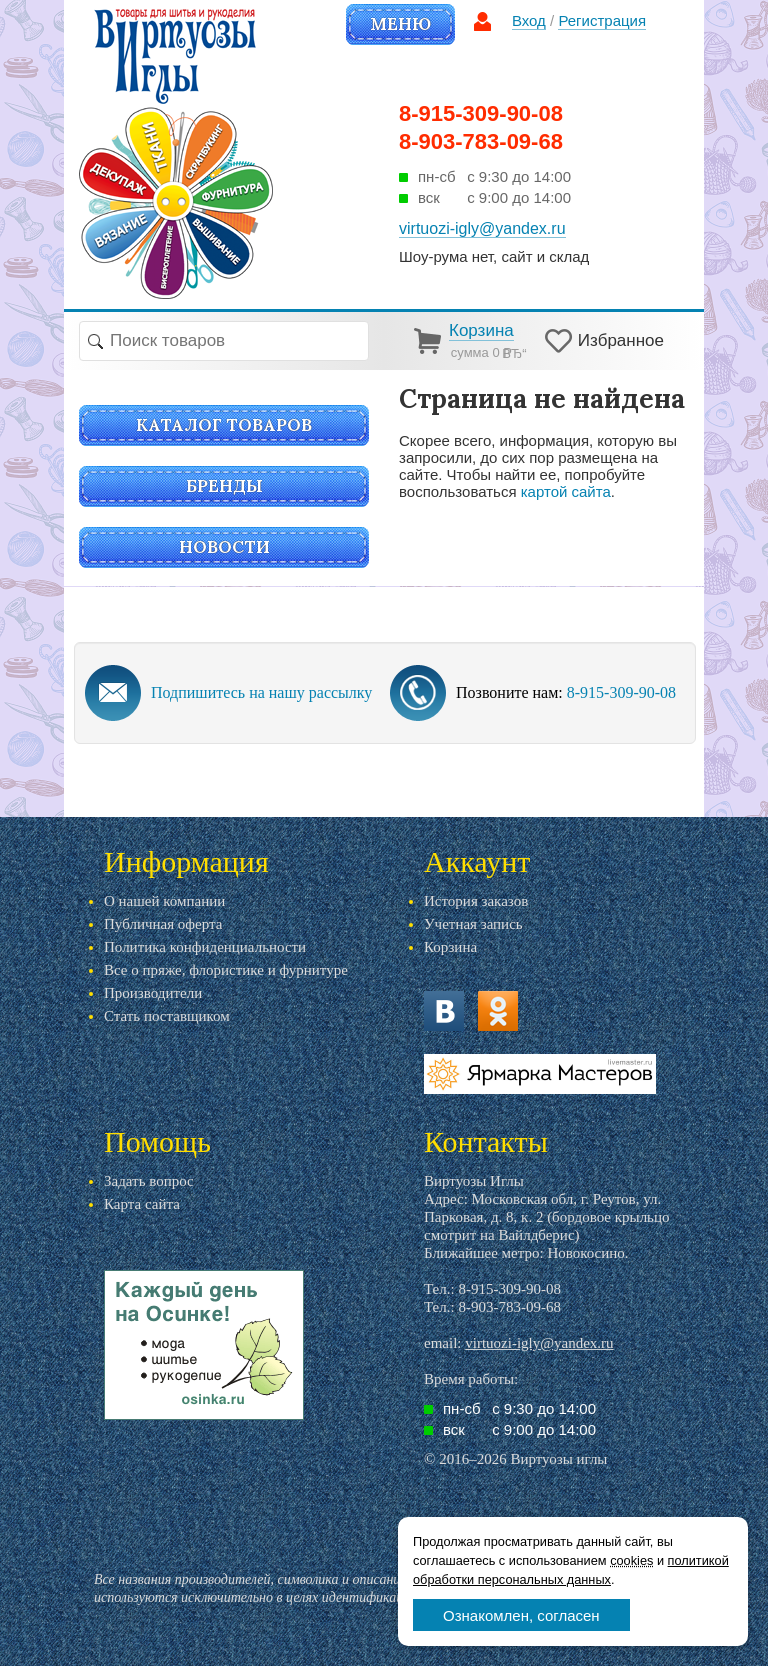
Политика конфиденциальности (205, 947)
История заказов (476, 901)
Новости (224, 547)
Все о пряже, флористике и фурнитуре (226, 970)
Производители (153, 993)
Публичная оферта (163, 924)
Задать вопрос (149, 1181)
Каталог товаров (224, 425)
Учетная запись (473, 924)
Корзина (450, 947)
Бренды (224, 486)
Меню (400, 24)
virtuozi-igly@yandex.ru (539, 1343)
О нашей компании (164, 901)
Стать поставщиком (167, 1016)
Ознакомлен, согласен (521, 1615)
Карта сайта (142, 1204)
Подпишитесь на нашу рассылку (261, 692)
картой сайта (566, 491)
